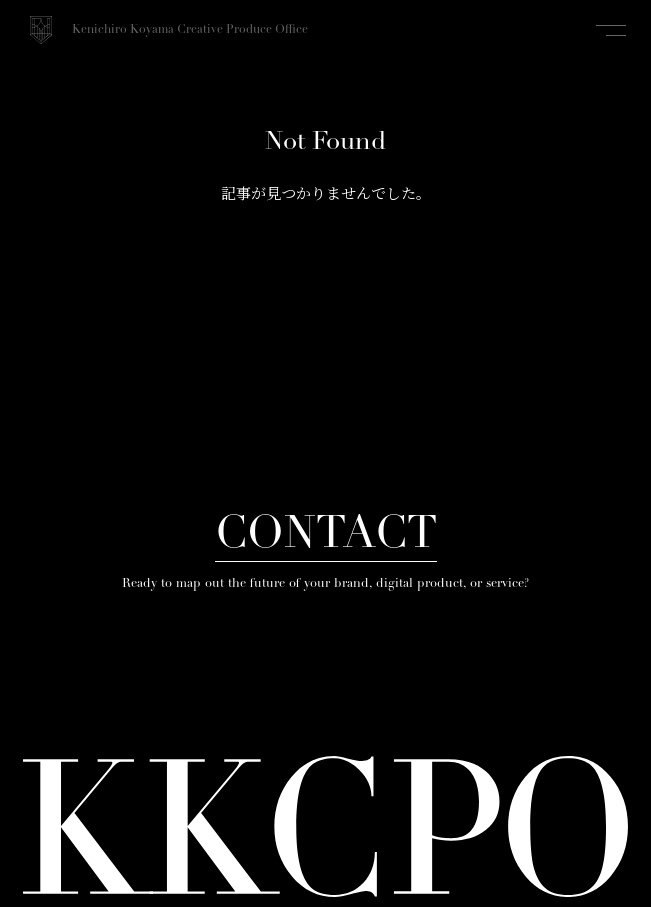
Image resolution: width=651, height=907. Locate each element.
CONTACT (326, 536)
